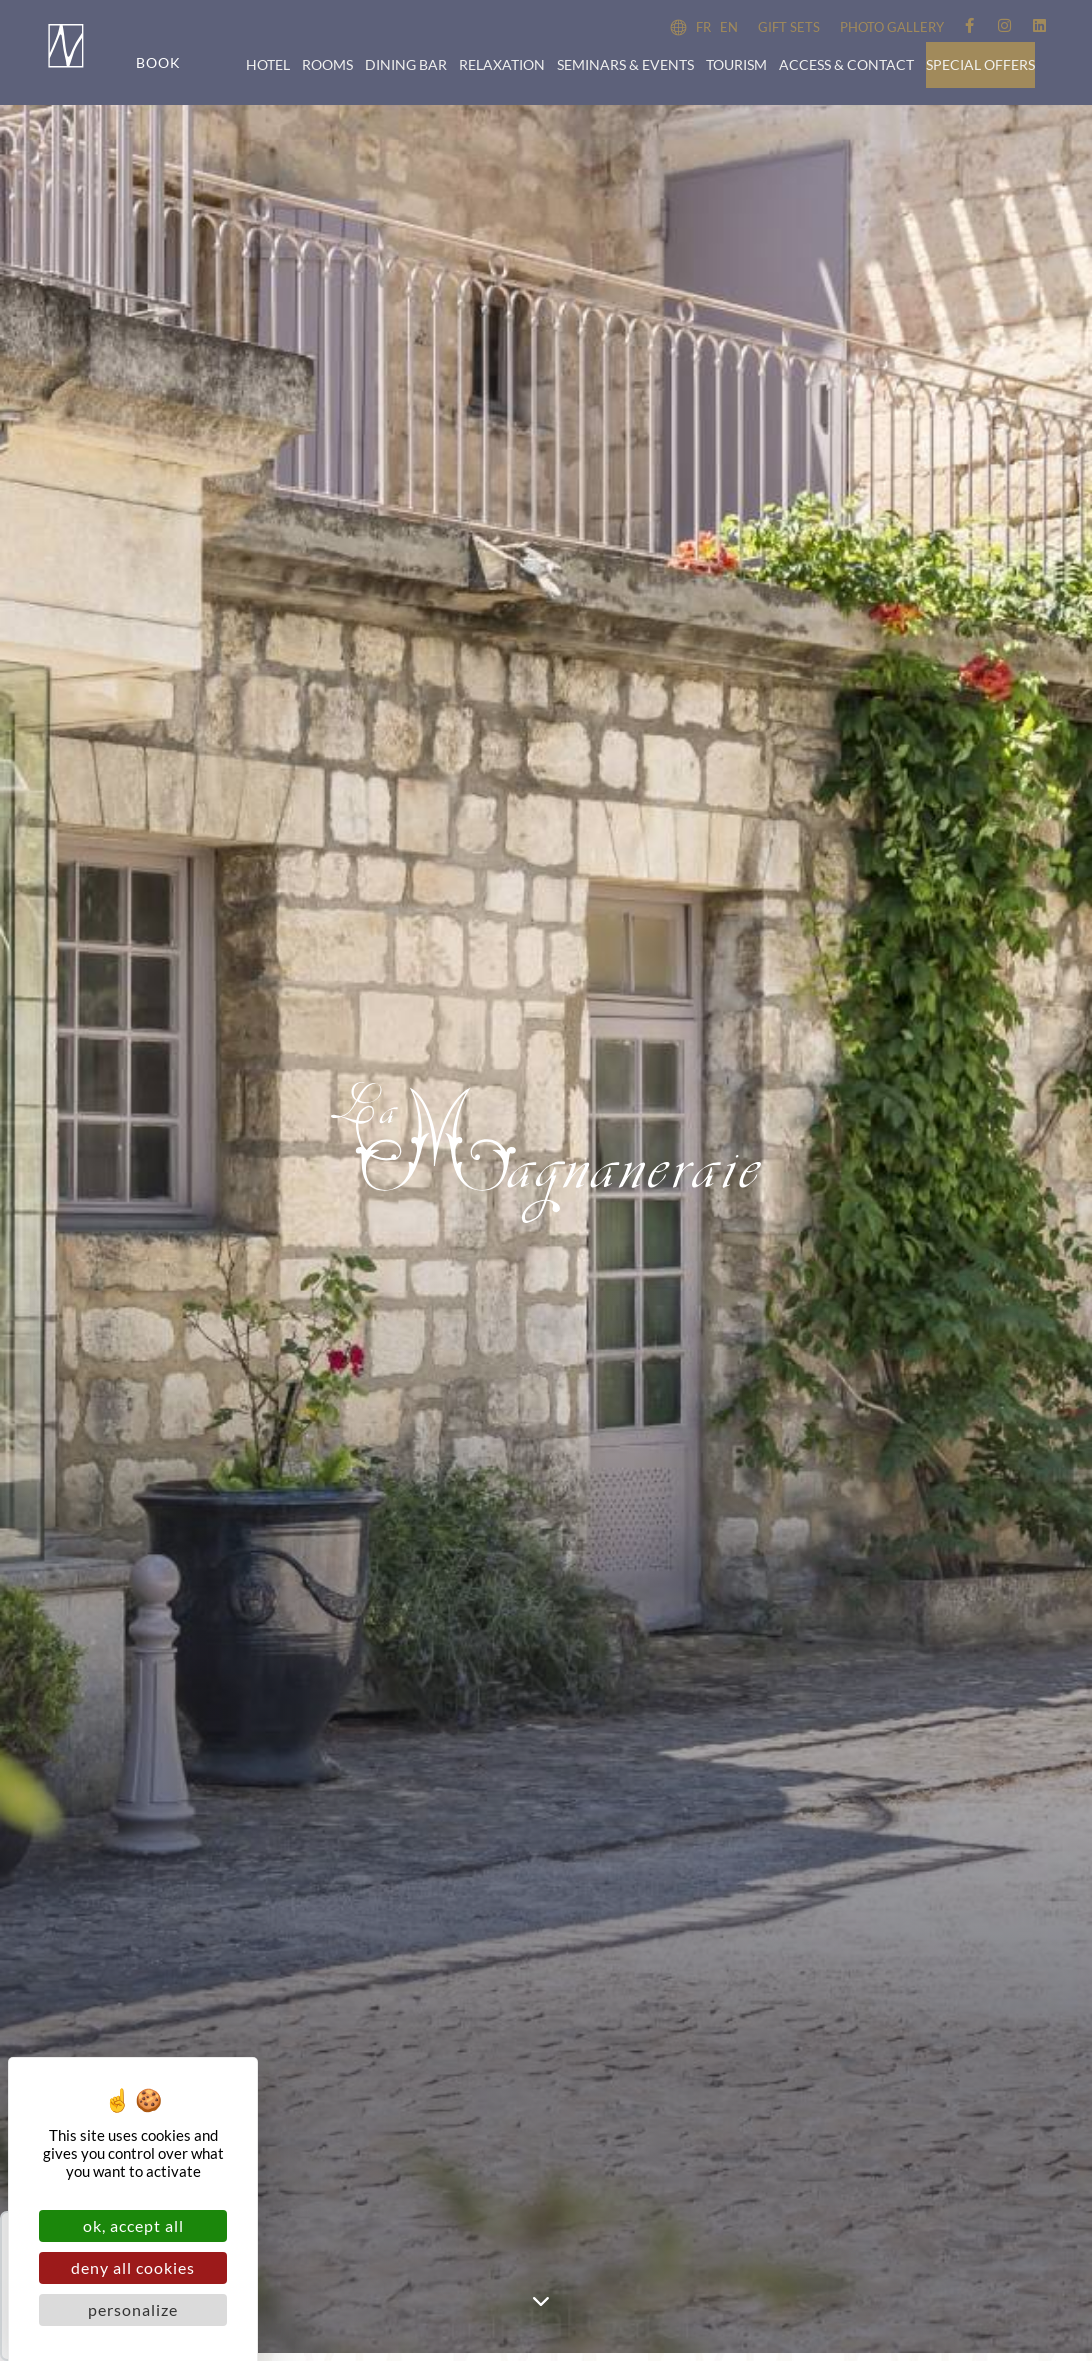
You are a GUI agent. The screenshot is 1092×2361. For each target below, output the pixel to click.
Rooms (327, 64)
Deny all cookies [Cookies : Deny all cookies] (133, 2267)
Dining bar (406, 64)
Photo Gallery (892, 27)
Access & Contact (846, 64)
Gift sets (789, 27)
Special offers (980, 64)
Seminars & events (625, 64)
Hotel (268, 64)
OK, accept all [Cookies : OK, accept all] (133, 2225)
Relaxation (502, 64)
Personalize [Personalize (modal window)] (133, 2309)
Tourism (736, 64)
